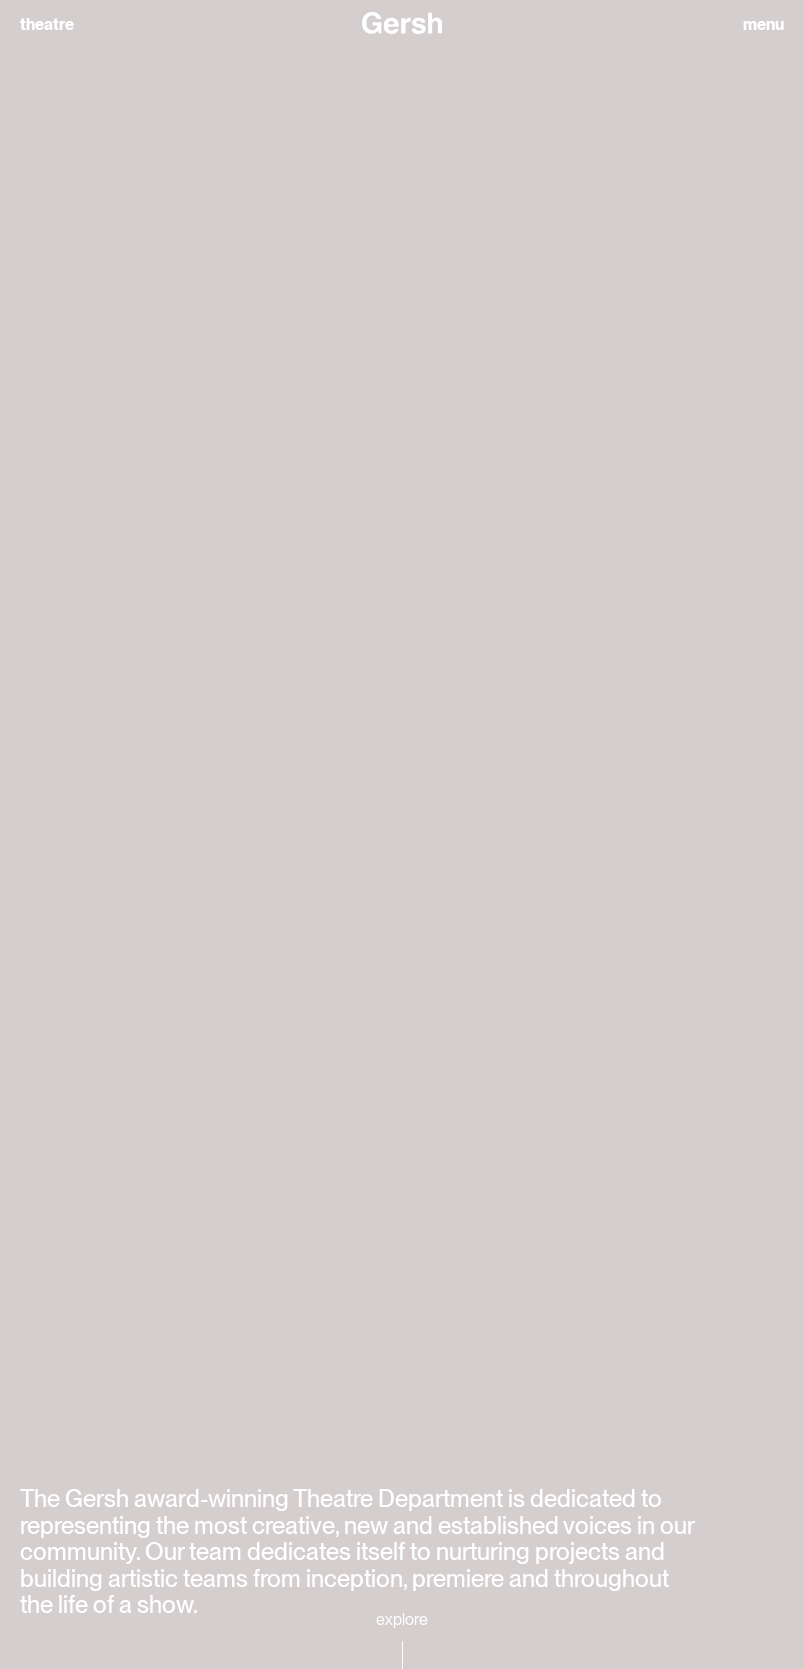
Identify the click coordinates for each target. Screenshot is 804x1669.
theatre (47, 25)
